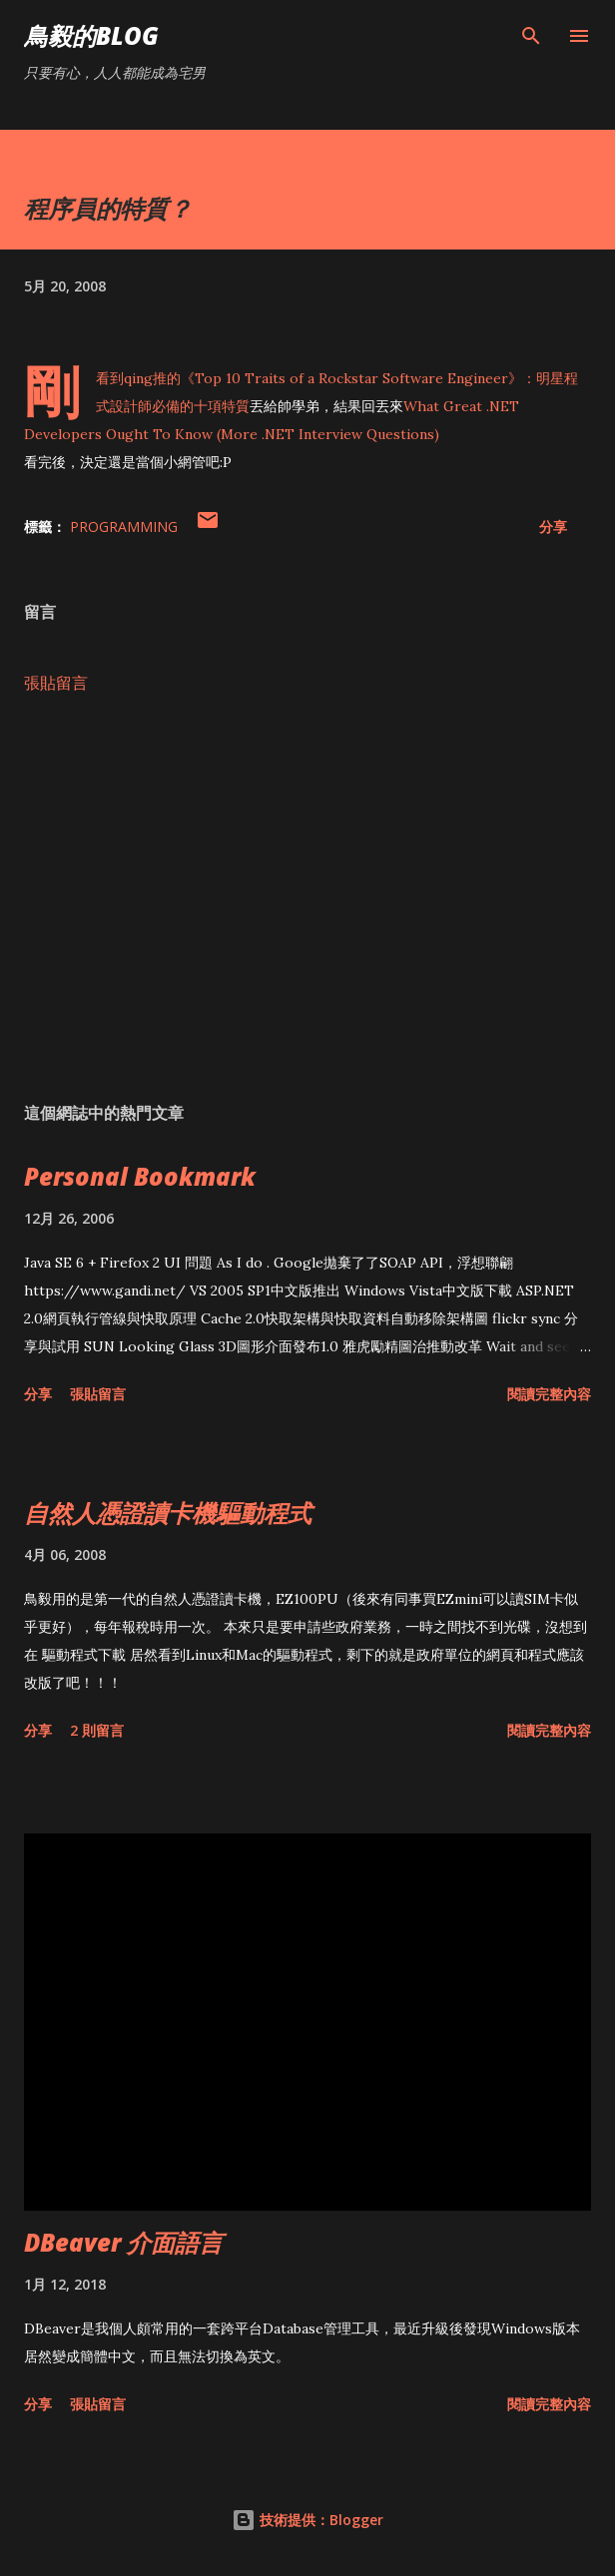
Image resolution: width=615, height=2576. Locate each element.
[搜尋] (531, 36)
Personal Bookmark (140, 1176)
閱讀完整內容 (549, 1393)
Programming (124, 526)
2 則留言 (97, 1730)
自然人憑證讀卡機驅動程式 (167, 1512)
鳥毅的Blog (91, 35)
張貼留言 (56, 683)
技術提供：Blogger (307, 2519)
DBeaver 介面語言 (123, 2242)
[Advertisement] (307, 898)
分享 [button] (553, 526)
